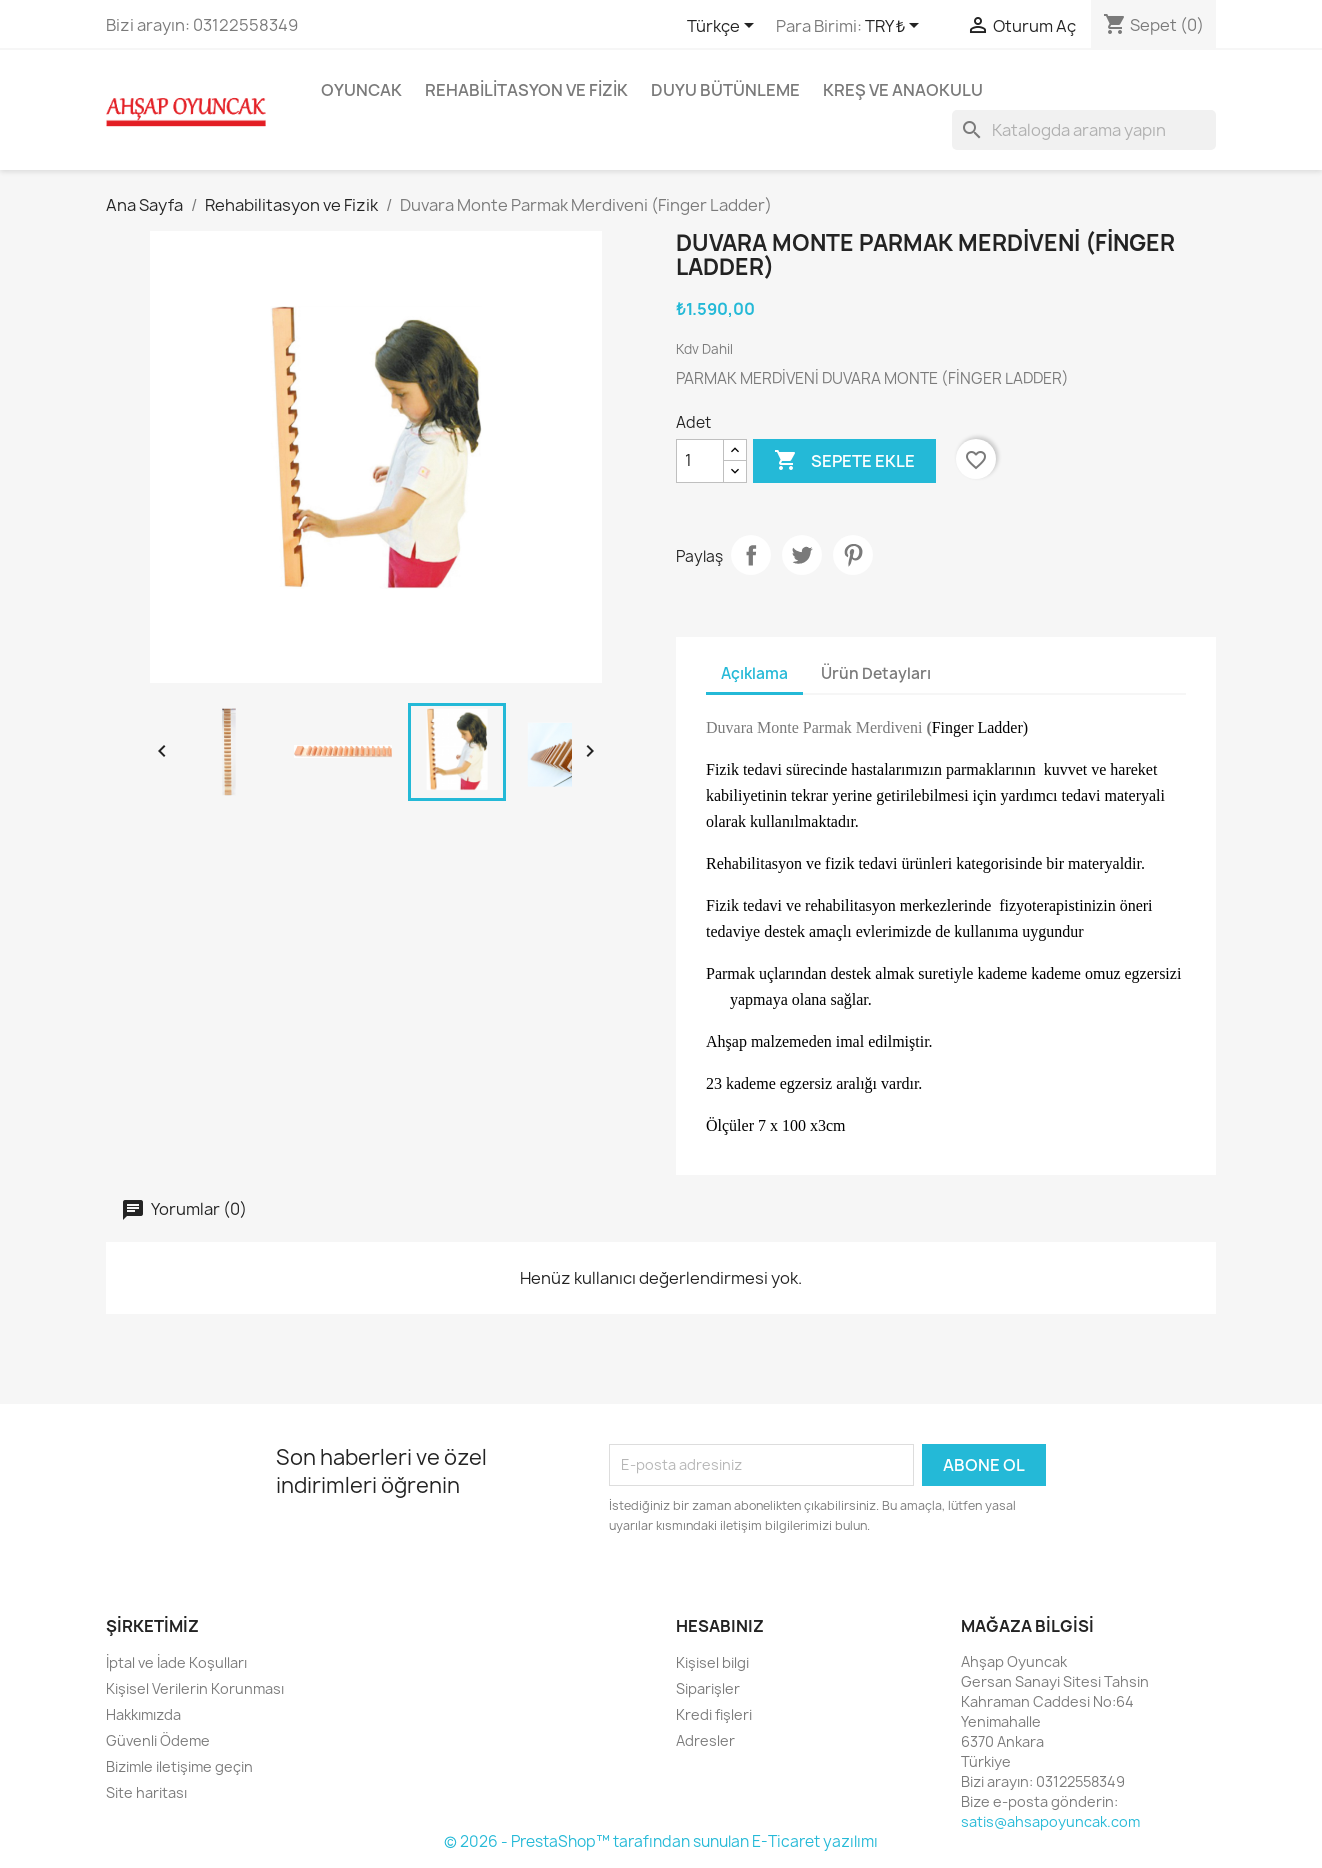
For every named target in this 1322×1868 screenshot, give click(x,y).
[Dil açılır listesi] (724, 27)
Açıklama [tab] (754, 673)
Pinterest (853, 555)
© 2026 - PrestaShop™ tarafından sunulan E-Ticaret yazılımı (661, 1841)
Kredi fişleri (714, 1714)
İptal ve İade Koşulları (176, 1662)
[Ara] (1084, 130)
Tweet (802, 555)
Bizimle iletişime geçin (179, 1766)
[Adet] (700, 461)
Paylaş (751, 555)
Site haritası (146, 1792)
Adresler (705, 1740)
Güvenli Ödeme (158, 1740)
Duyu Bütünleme (725, 90)
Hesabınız (720, 1626)
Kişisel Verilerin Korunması (195, 1688)
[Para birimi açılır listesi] (895, 27)
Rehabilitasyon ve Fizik (526, 90)
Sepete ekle (844, 461)
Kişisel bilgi (712, 1662)
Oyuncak (361, 90)
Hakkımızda (143, 1714)
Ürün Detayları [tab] (876, 673)
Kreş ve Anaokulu (903, 90)
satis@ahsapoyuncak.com (1050, 1821)
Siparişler (708, 1688)
